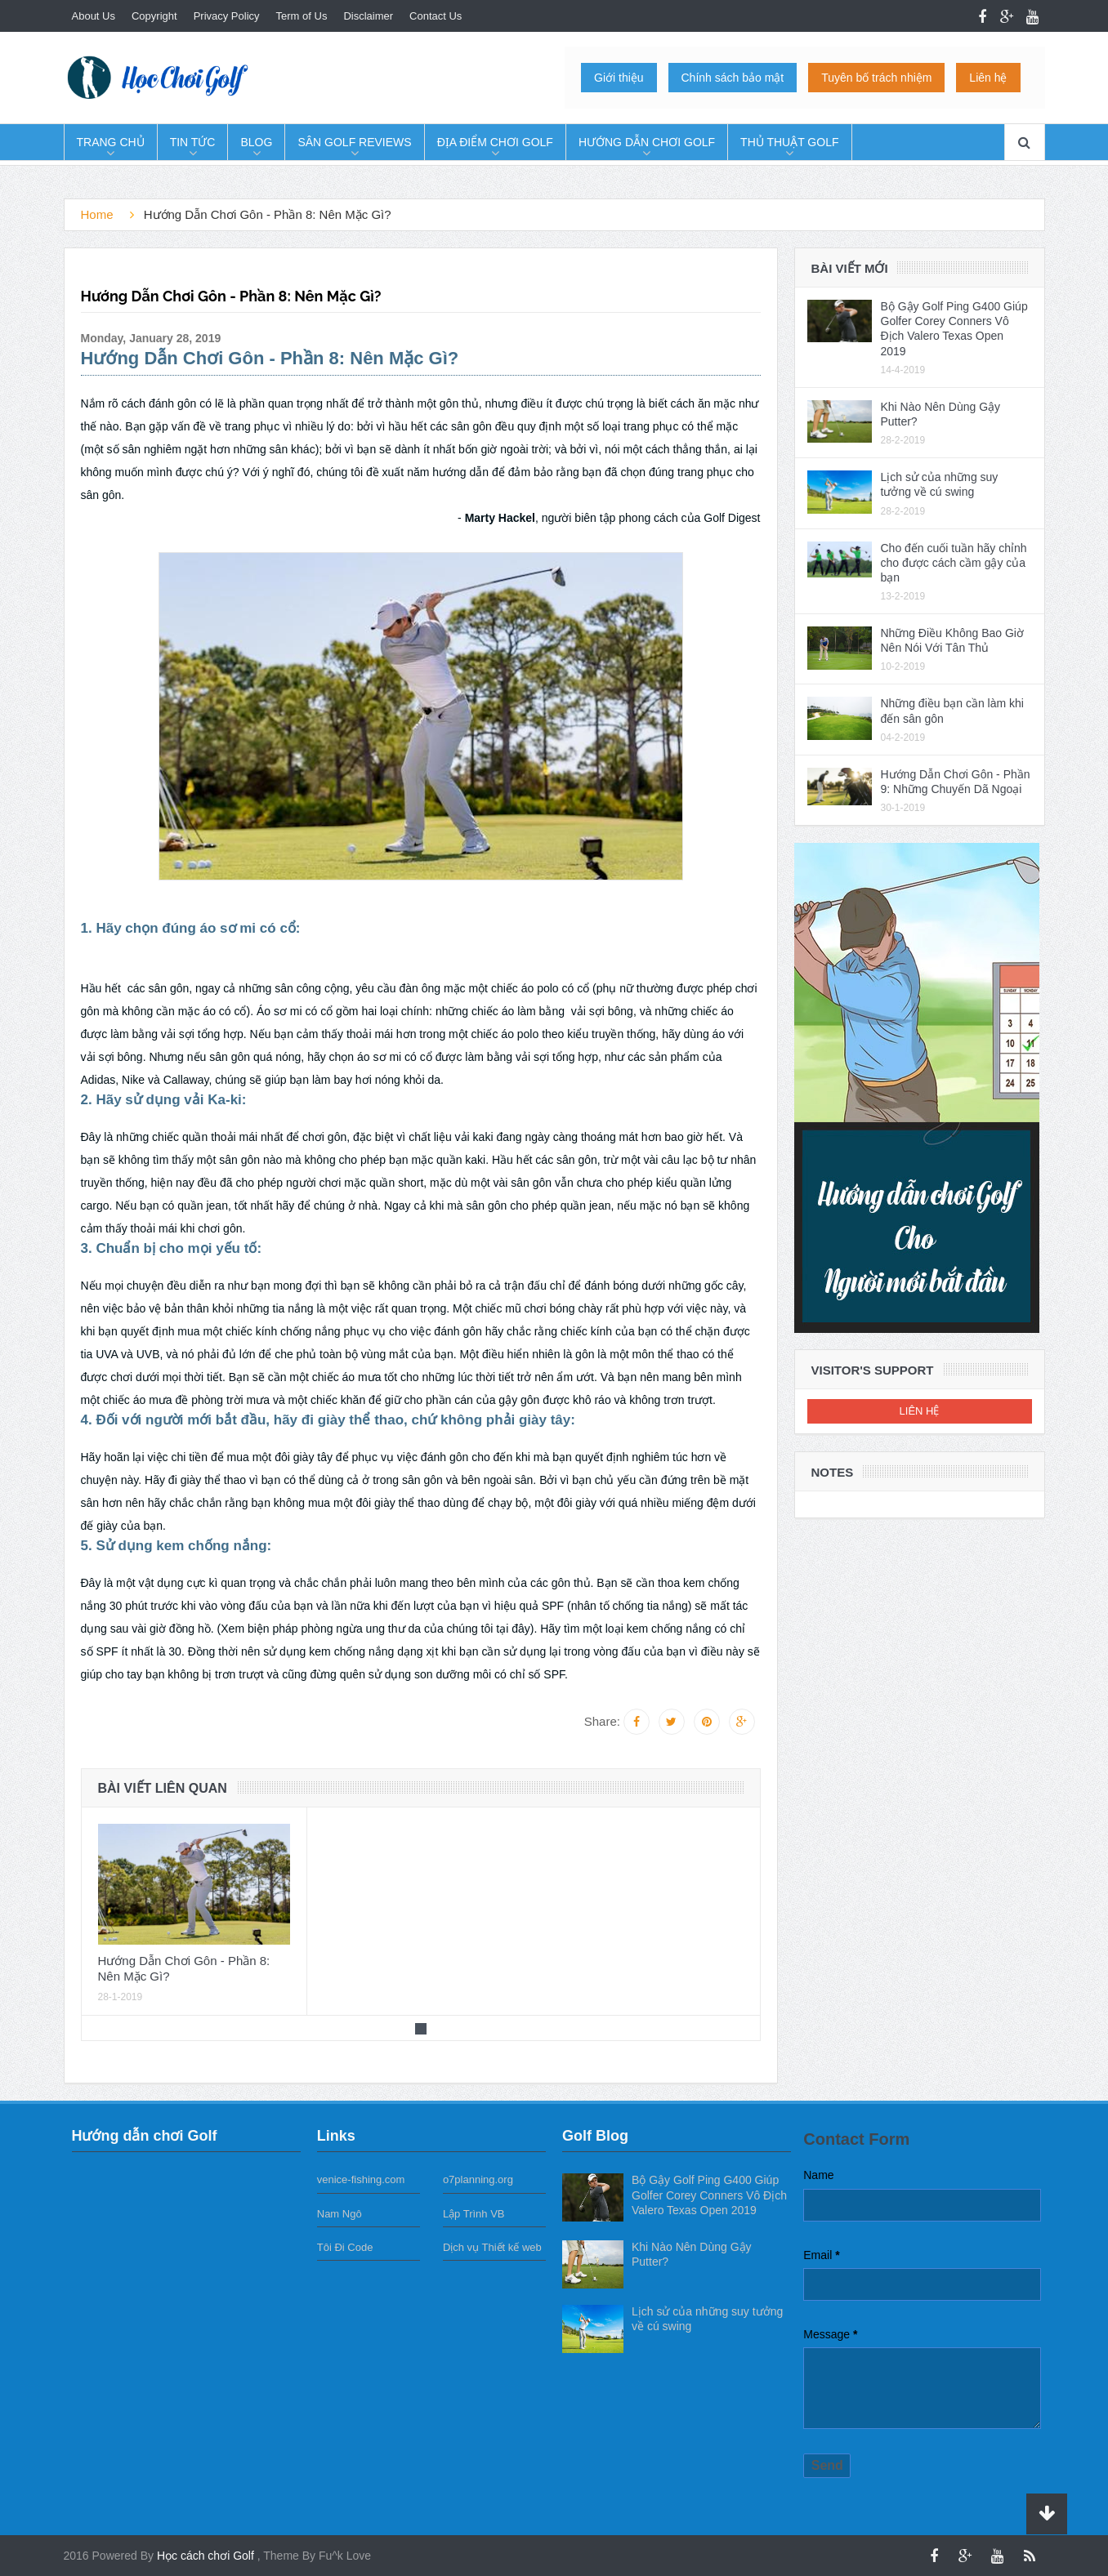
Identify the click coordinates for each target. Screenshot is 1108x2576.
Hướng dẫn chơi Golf (647, 142)
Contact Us (435, 16)
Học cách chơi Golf (207, 2555)
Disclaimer (368, 16)
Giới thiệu (619, 77)
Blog (256, 142)
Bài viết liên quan (162, 1788)
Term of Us (302, 16)
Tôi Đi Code (345, 2247)
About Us (93, 16)
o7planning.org (478, 2179)
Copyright (154, 16)
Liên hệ (988, 77)
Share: (602, 1721)
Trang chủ (111, 142)
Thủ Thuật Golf (789, 142)
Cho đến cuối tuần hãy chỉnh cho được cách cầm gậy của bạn (954, 562)
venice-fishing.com (361, 2179)
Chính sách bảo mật (732, 77)
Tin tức (193, 142)
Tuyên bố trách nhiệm (876, 77)
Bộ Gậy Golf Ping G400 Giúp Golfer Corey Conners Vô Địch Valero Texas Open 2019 (709, 2194)
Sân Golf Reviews (354, 142)
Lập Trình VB (474, 2214)
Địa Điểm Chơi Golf (495, 142)
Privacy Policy (227, 16)
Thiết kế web (511, 2247)
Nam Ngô (339, 2214)
